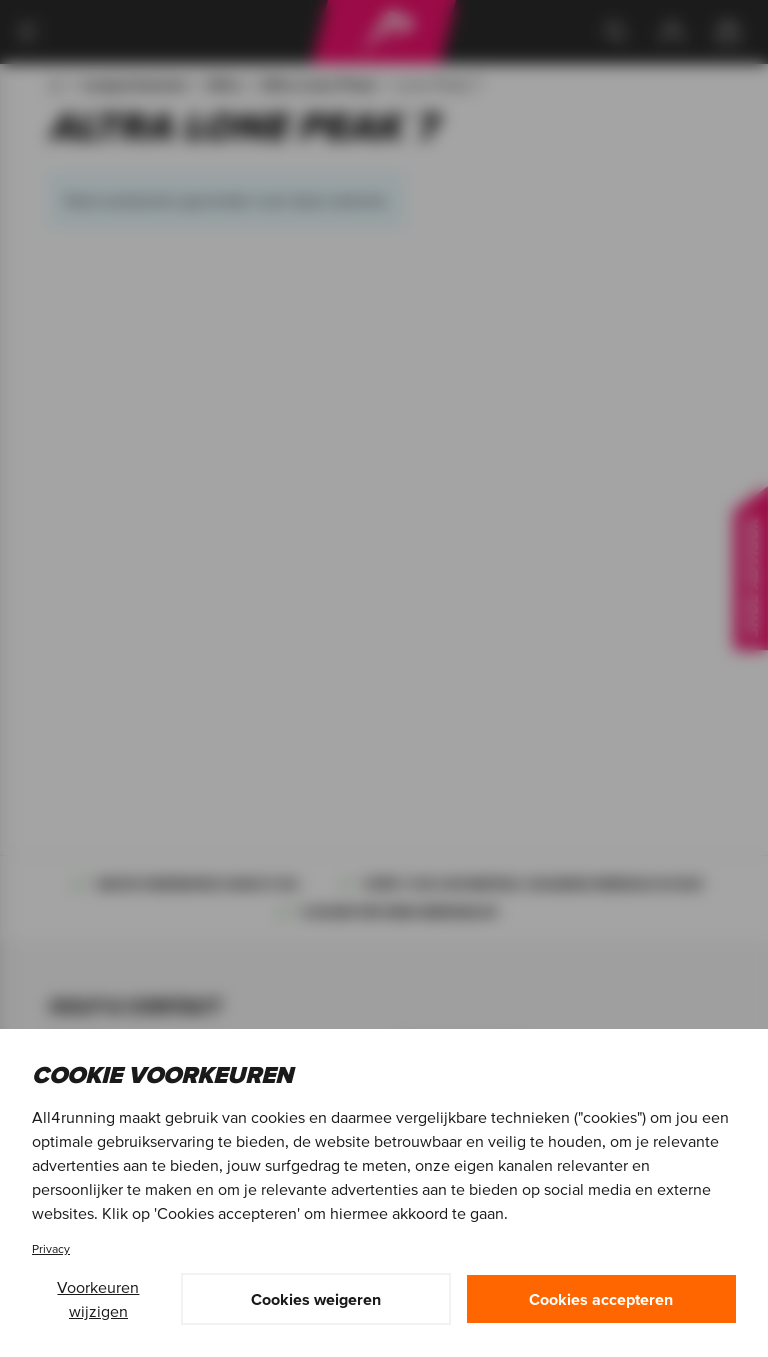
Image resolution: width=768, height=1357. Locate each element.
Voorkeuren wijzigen (98, 1299)
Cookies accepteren (601, 1299)
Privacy (51, 1248)
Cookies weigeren (316, 1299)
